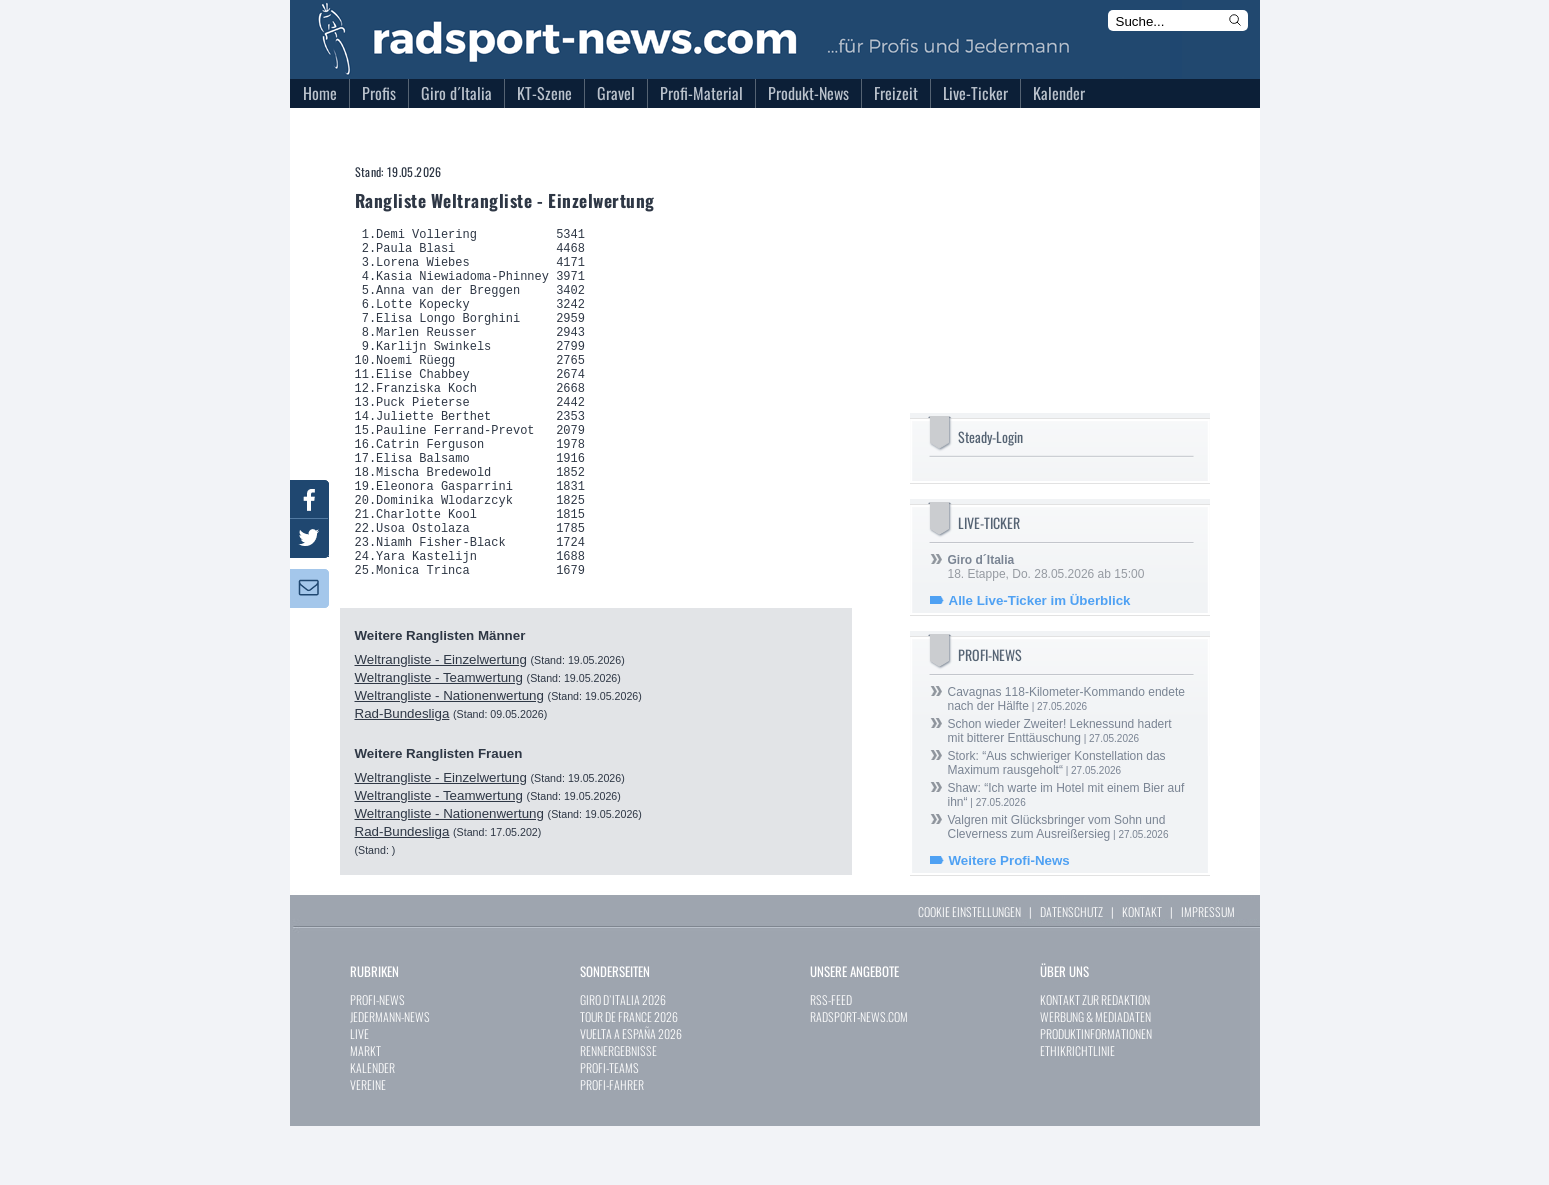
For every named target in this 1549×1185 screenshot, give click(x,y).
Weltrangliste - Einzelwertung (441, 734)
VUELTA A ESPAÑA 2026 (631, 1092)
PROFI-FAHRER (612, 1143)
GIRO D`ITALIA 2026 (623, 1058)
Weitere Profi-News (1009, 860)
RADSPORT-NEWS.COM (859, 1075)
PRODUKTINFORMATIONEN (1096, 1092)
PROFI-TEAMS (609, 1126)
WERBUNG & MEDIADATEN (1095, 1075)
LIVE (359, 1092)
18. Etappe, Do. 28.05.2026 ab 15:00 (1046, 567)
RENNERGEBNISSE (618, 1109)
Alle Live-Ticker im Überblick (1040, 600)
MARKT (365, 1109)
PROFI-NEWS (377, 1058)
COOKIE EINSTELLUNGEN (969, 970)
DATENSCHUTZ (1071, 970)
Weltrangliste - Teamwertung (439, 752)
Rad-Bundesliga (402, 788)
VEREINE (368, 1143)
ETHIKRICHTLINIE (1077, 1109)
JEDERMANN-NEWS (390, 1075)
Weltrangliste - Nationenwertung (449, 770)
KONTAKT (1142, 970)
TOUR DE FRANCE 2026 (629, 1075)
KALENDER (372, 1126)
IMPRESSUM (1208, 970)
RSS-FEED (831, 1058)
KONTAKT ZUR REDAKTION (1095, 1058)
